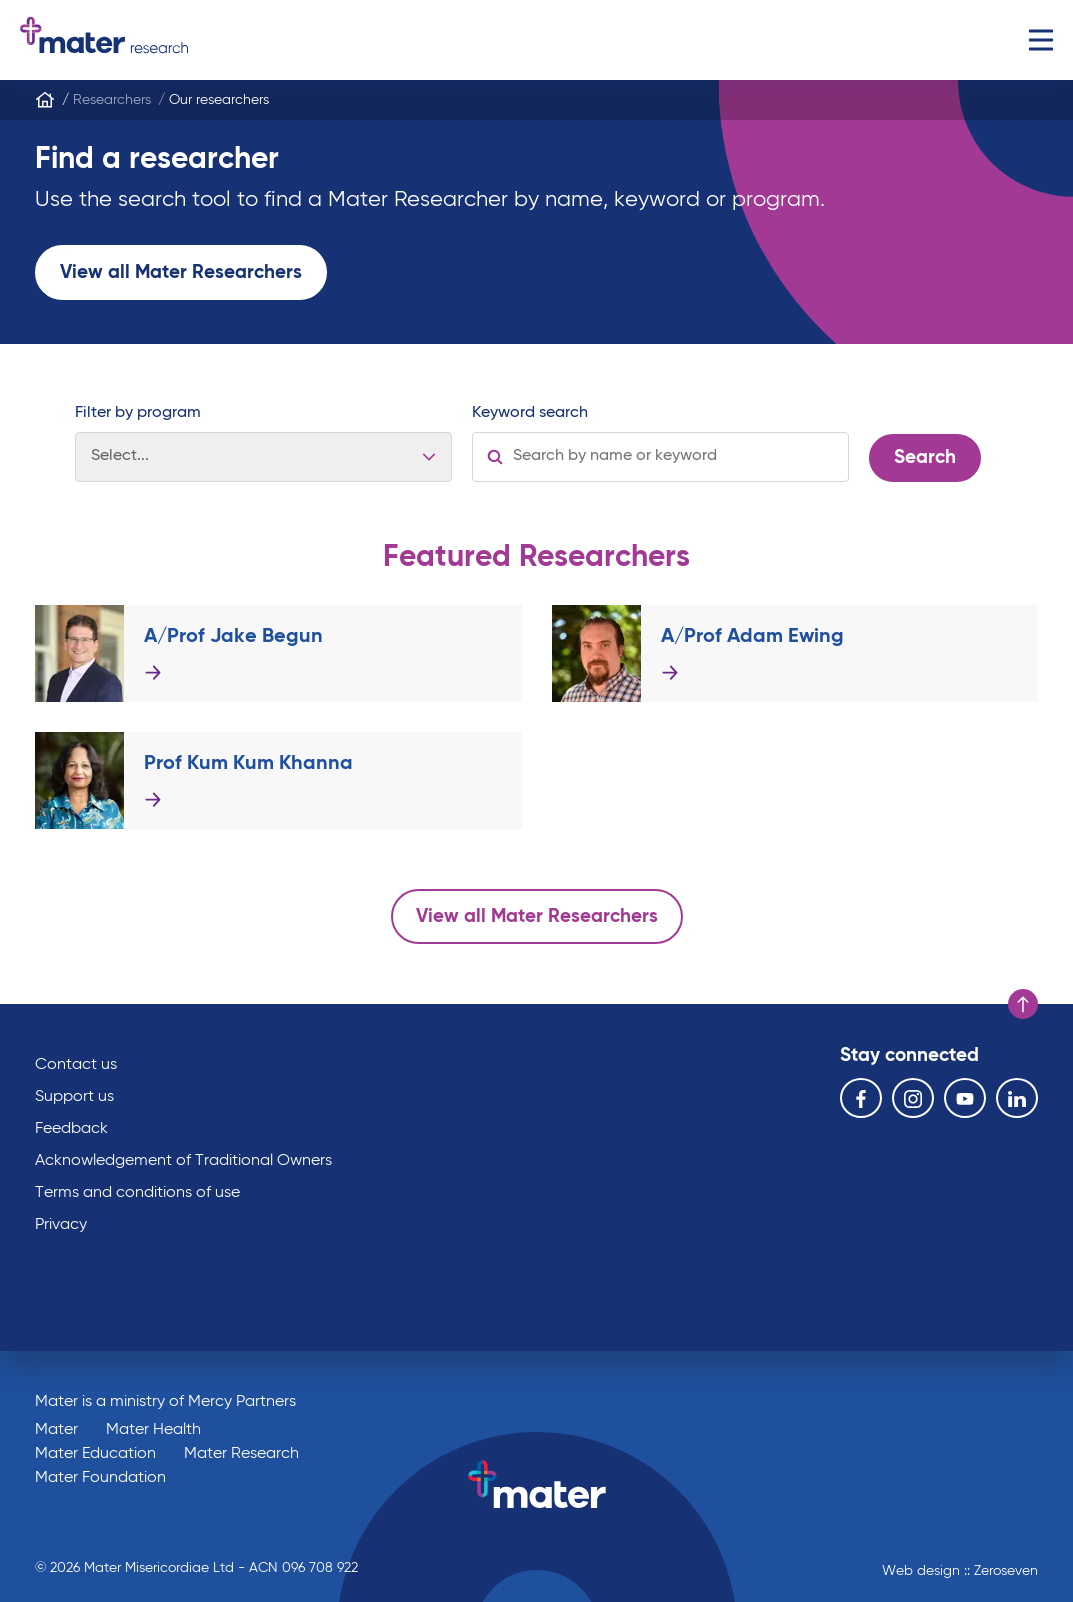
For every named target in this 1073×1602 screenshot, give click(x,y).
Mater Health (153, 1430)
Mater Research (241, 1454)
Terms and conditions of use (137, 1193)
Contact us (76, 1065)
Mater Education (95, 1454)
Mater (56, 1430)
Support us (74, 1097)
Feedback (71, 1129)
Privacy (61, 1225)
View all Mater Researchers (181, 272)
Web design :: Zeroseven (960, 1571)
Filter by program (138, 413)
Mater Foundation (100, 1478)
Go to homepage (104, 40)
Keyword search (530, 413)
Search (925, 457)
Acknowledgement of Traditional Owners (183, 1161)
